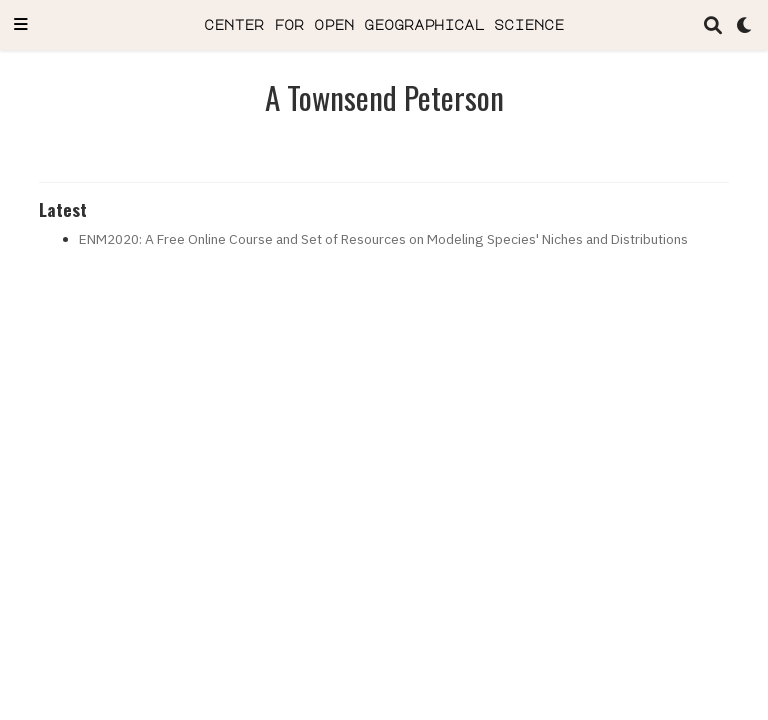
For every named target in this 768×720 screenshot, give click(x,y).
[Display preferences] (745, 25)
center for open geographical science (384, 24)
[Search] (713, 25)
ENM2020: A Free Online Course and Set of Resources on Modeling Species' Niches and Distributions (383, 239)
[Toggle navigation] (21, 25)
